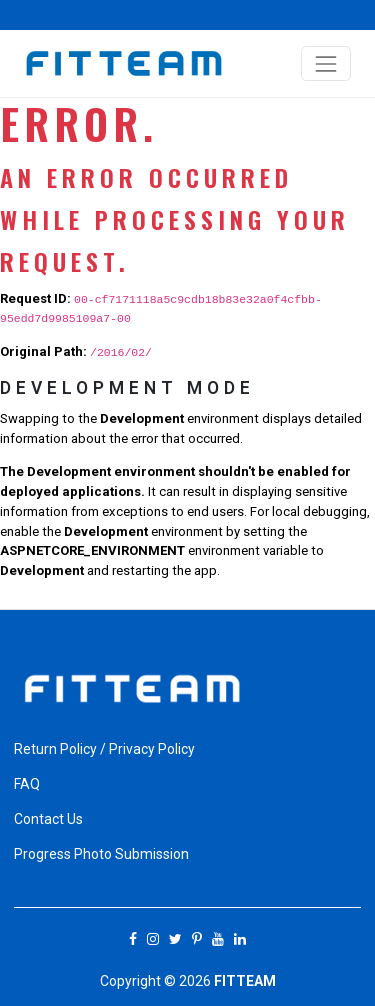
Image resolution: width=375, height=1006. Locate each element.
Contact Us (48, 819)
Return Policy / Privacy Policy (104, 749)
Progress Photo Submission (101, 854)
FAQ (27, 784)
